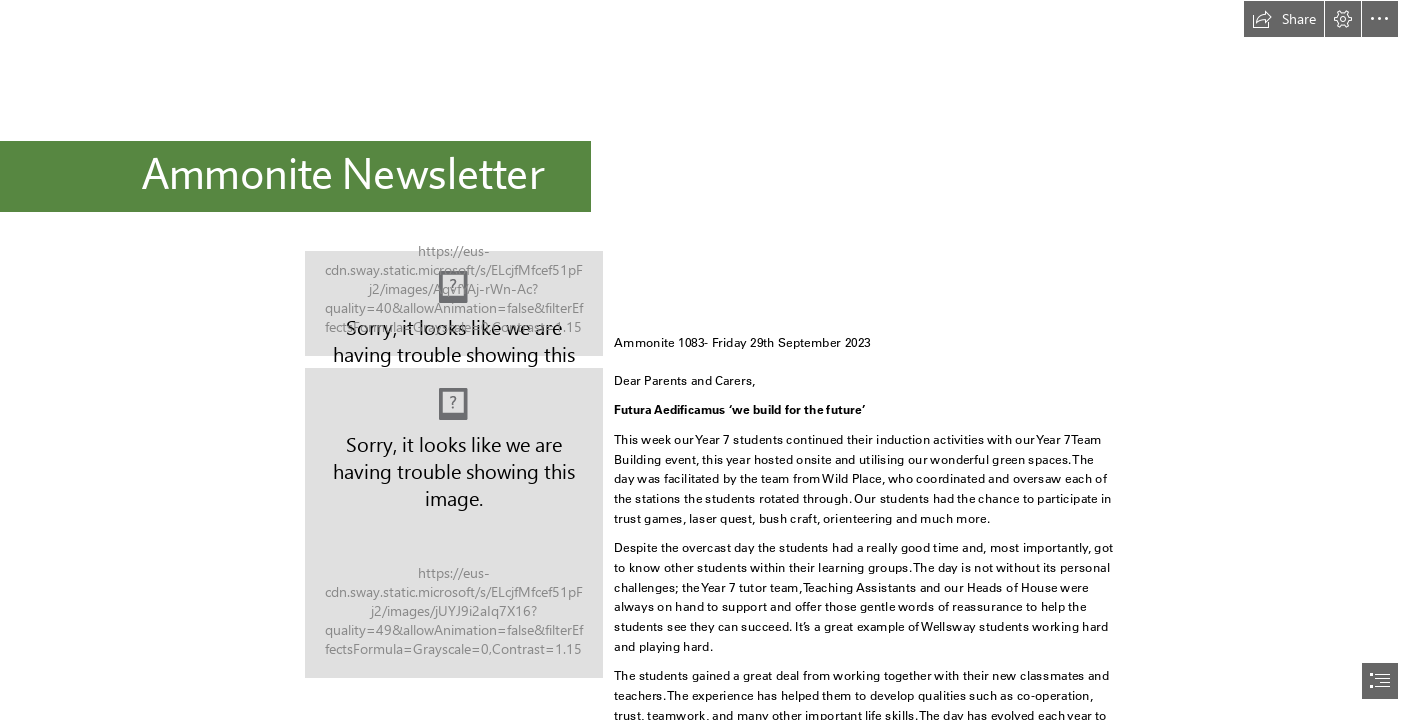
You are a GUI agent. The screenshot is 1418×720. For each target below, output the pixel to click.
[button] (1284, 19)
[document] (709, 360)
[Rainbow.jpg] (454, 523)
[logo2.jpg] (454, 303)
